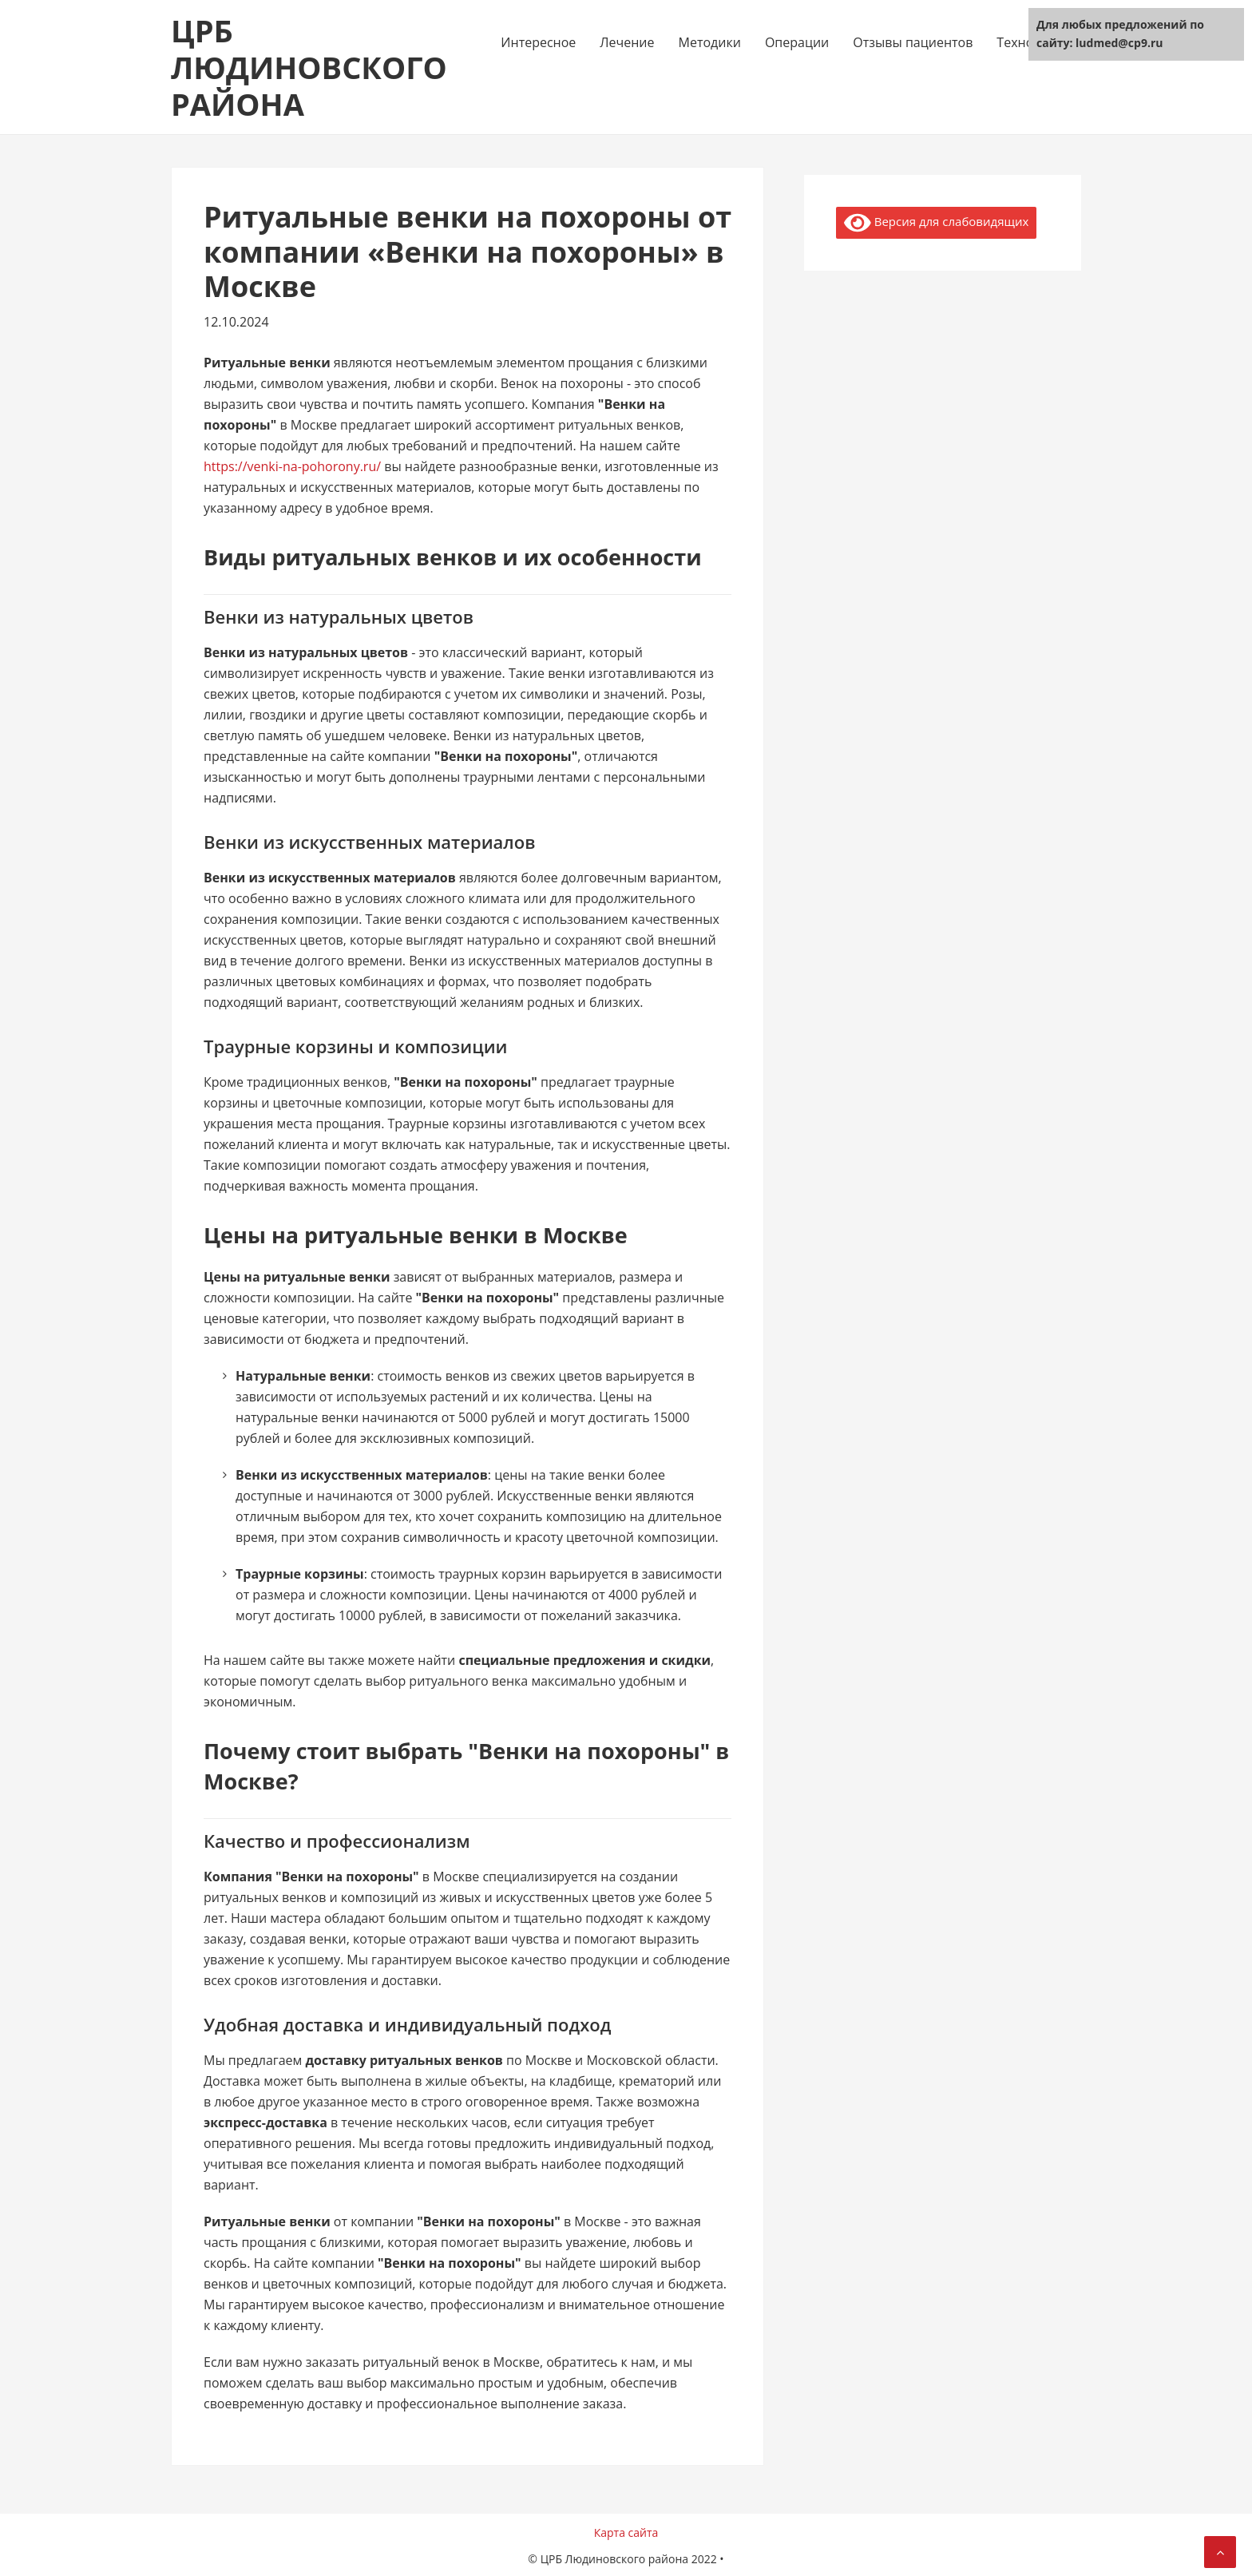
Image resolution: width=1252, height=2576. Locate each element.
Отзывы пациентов (913, 42)
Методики (710, 42)
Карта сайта (626, 2532)
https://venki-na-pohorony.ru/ (292, 466)
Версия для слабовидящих (936, 223)
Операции (797, 42)
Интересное (538, 42)
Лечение (627, 42)
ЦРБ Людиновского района (309, 67)
